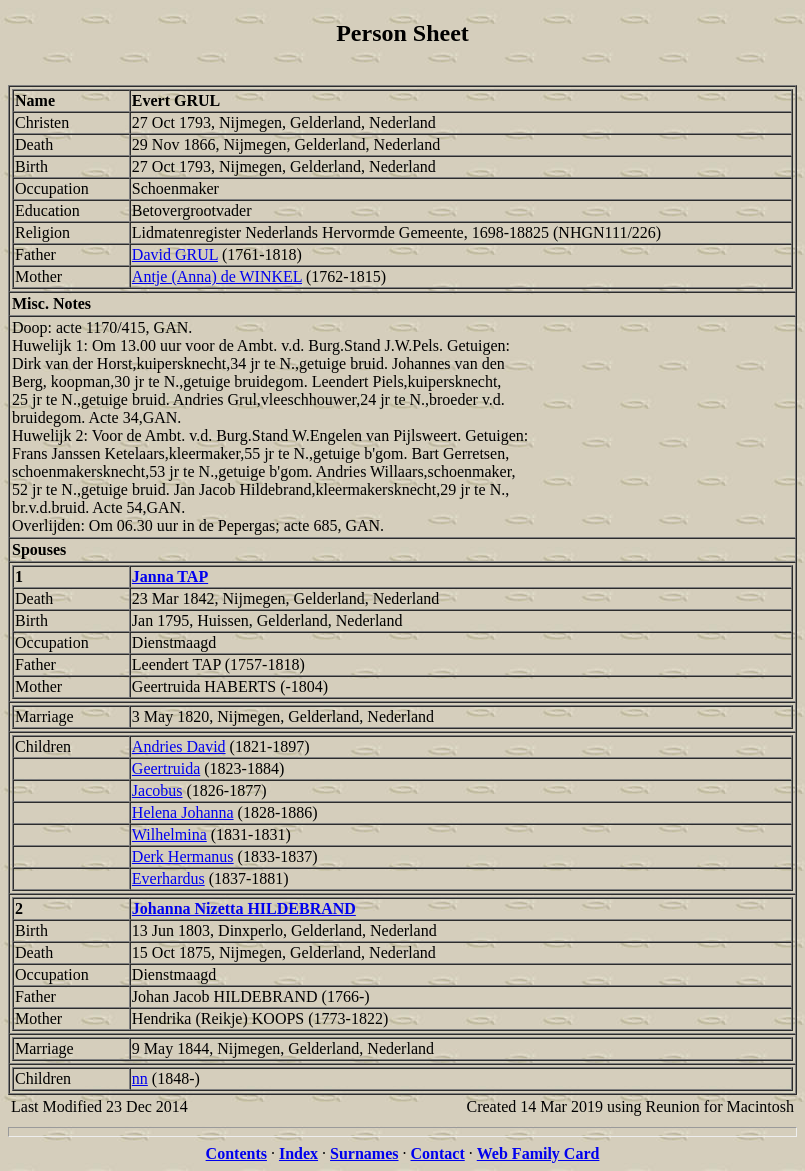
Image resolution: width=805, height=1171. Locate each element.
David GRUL (175, 254)
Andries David (179, 746)
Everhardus (168, 878)
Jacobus (157, 790)
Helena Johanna (183, 812)
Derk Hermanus (183, 856)
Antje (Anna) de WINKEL (217, 276)
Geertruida (166, 768)
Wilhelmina (169, 834)
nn (140, 1078)
